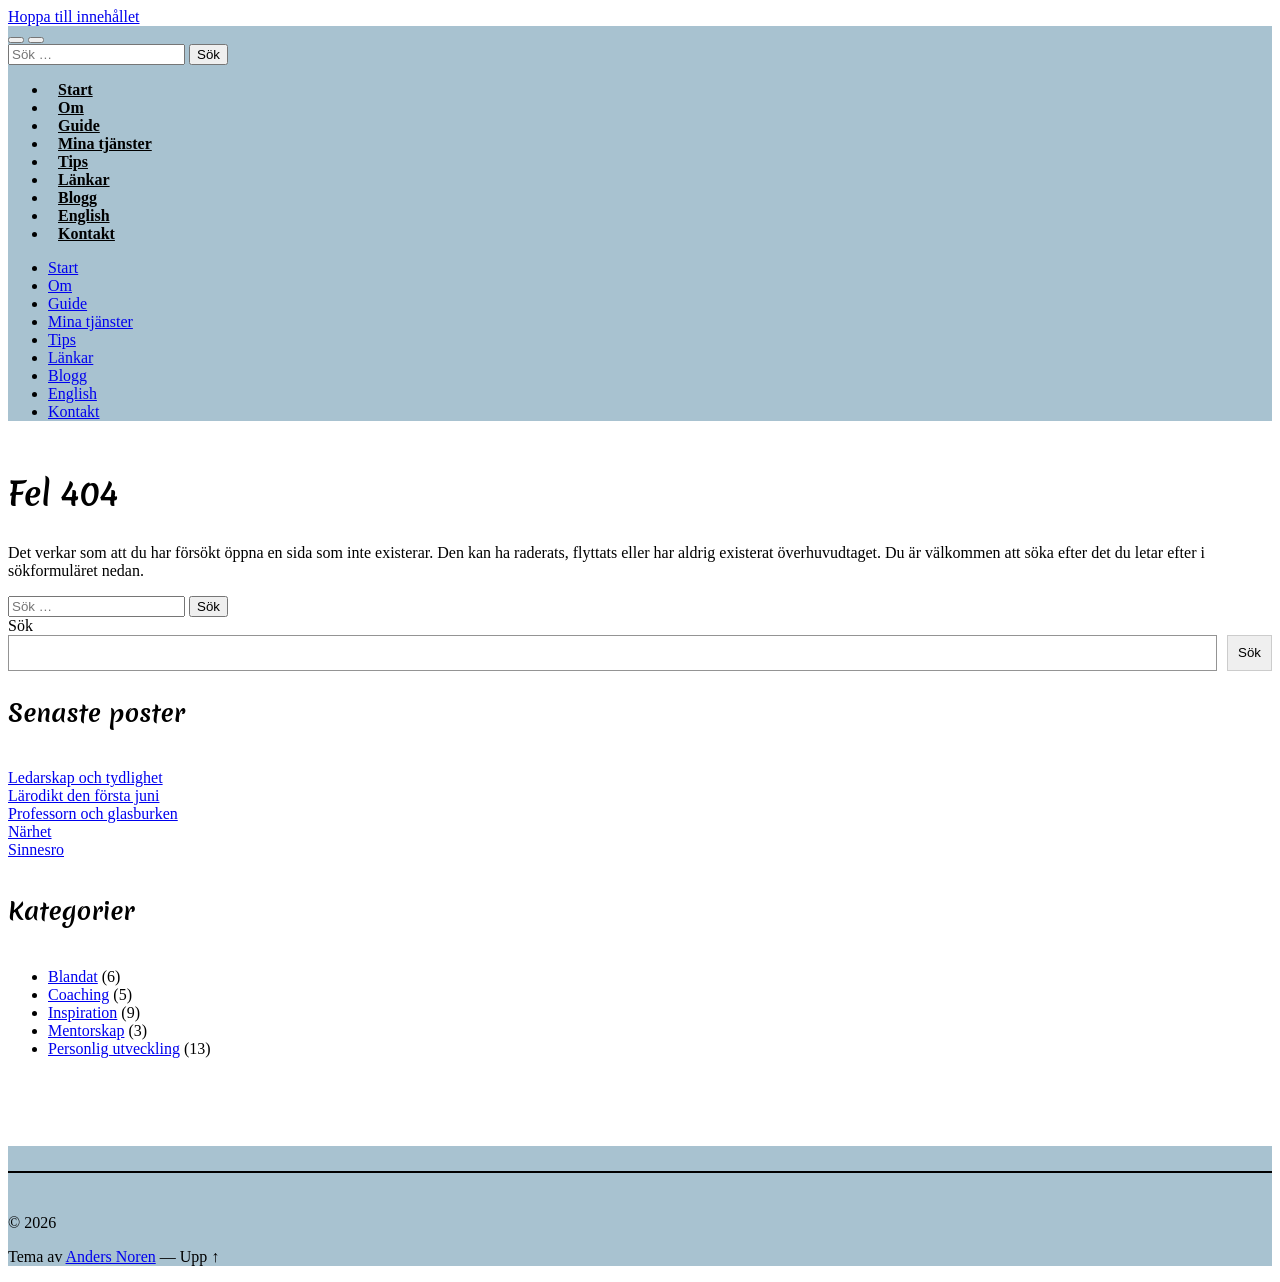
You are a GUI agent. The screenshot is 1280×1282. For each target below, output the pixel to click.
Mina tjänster (105, 143)
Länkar (70, 357)
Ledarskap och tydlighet (85, 777)
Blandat (73, 976)
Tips (62, 339)
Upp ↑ (200, 1256)
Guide (67, 303)
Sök (20, 625)
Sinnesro (36, 849)
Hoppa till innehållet (74, 16)
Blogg (67, 375)
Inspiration (82, 1012)
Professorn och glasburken (93, 813)
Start (63, 267)
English (72, 393)
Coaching (78, 994)
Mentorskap (86, 1030)
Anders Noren (111, 1256)
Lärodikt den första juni (84, 795)
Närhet (30, 831)
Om (60, 285)
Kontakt (86, 233)
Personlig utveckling (114, 1048)
